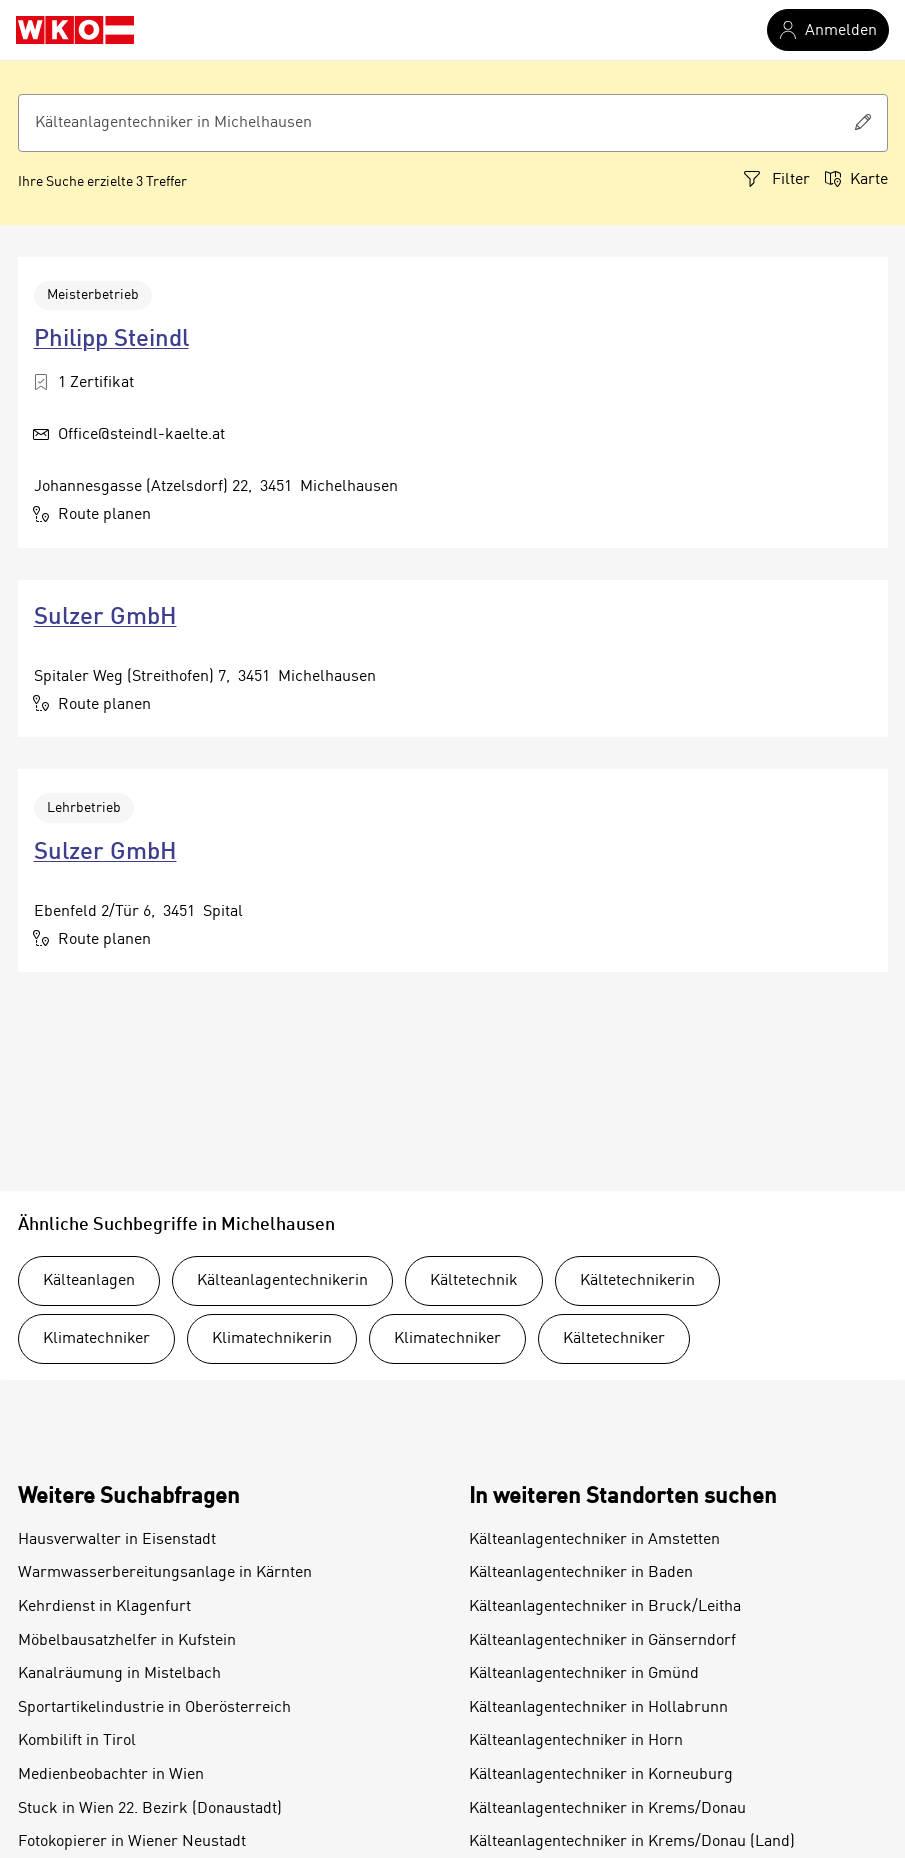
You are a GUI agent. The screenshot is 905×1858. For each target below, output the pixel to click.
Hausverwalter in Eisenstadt (117, 1540)
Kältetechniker (614, 1339)
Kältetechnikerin (637, 1281)
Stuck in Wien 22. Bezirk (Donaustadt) (150, 1809)
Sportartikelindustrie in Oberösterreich (154, 1708)
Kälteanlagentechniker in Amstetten (594, 1540)
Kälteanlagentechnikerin (282, 1281)
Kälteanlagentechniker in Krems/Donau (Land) (632, 1842)
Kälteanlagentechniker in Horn (576, 1741)
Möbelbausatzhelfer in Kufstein (127, 1641)
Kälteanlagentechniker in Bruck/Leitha (605, 1607)
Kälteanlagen (89, 1281)
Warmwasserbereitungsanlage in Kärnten (165, 1573)
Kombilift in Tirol (77, 1741)
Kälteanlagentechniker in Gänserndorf (602, 1641)
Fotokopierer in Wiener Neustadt (132, 1842)
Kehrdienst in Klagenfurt (104, 1607)
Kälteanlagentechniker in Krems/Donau (607, 1809)
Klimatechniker (96, 1339)
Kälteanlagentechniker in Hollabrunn (598, 1708)
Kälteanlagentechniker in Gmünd (584, 1674)
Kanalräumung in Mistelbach (119, 1674)
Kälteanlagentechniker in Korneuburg (601, 1775)
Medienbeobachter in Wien (111, 1775)
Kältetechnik (474, 1281)
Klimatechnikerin (272, 1339)
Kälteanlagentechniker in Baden (581, 1573)
